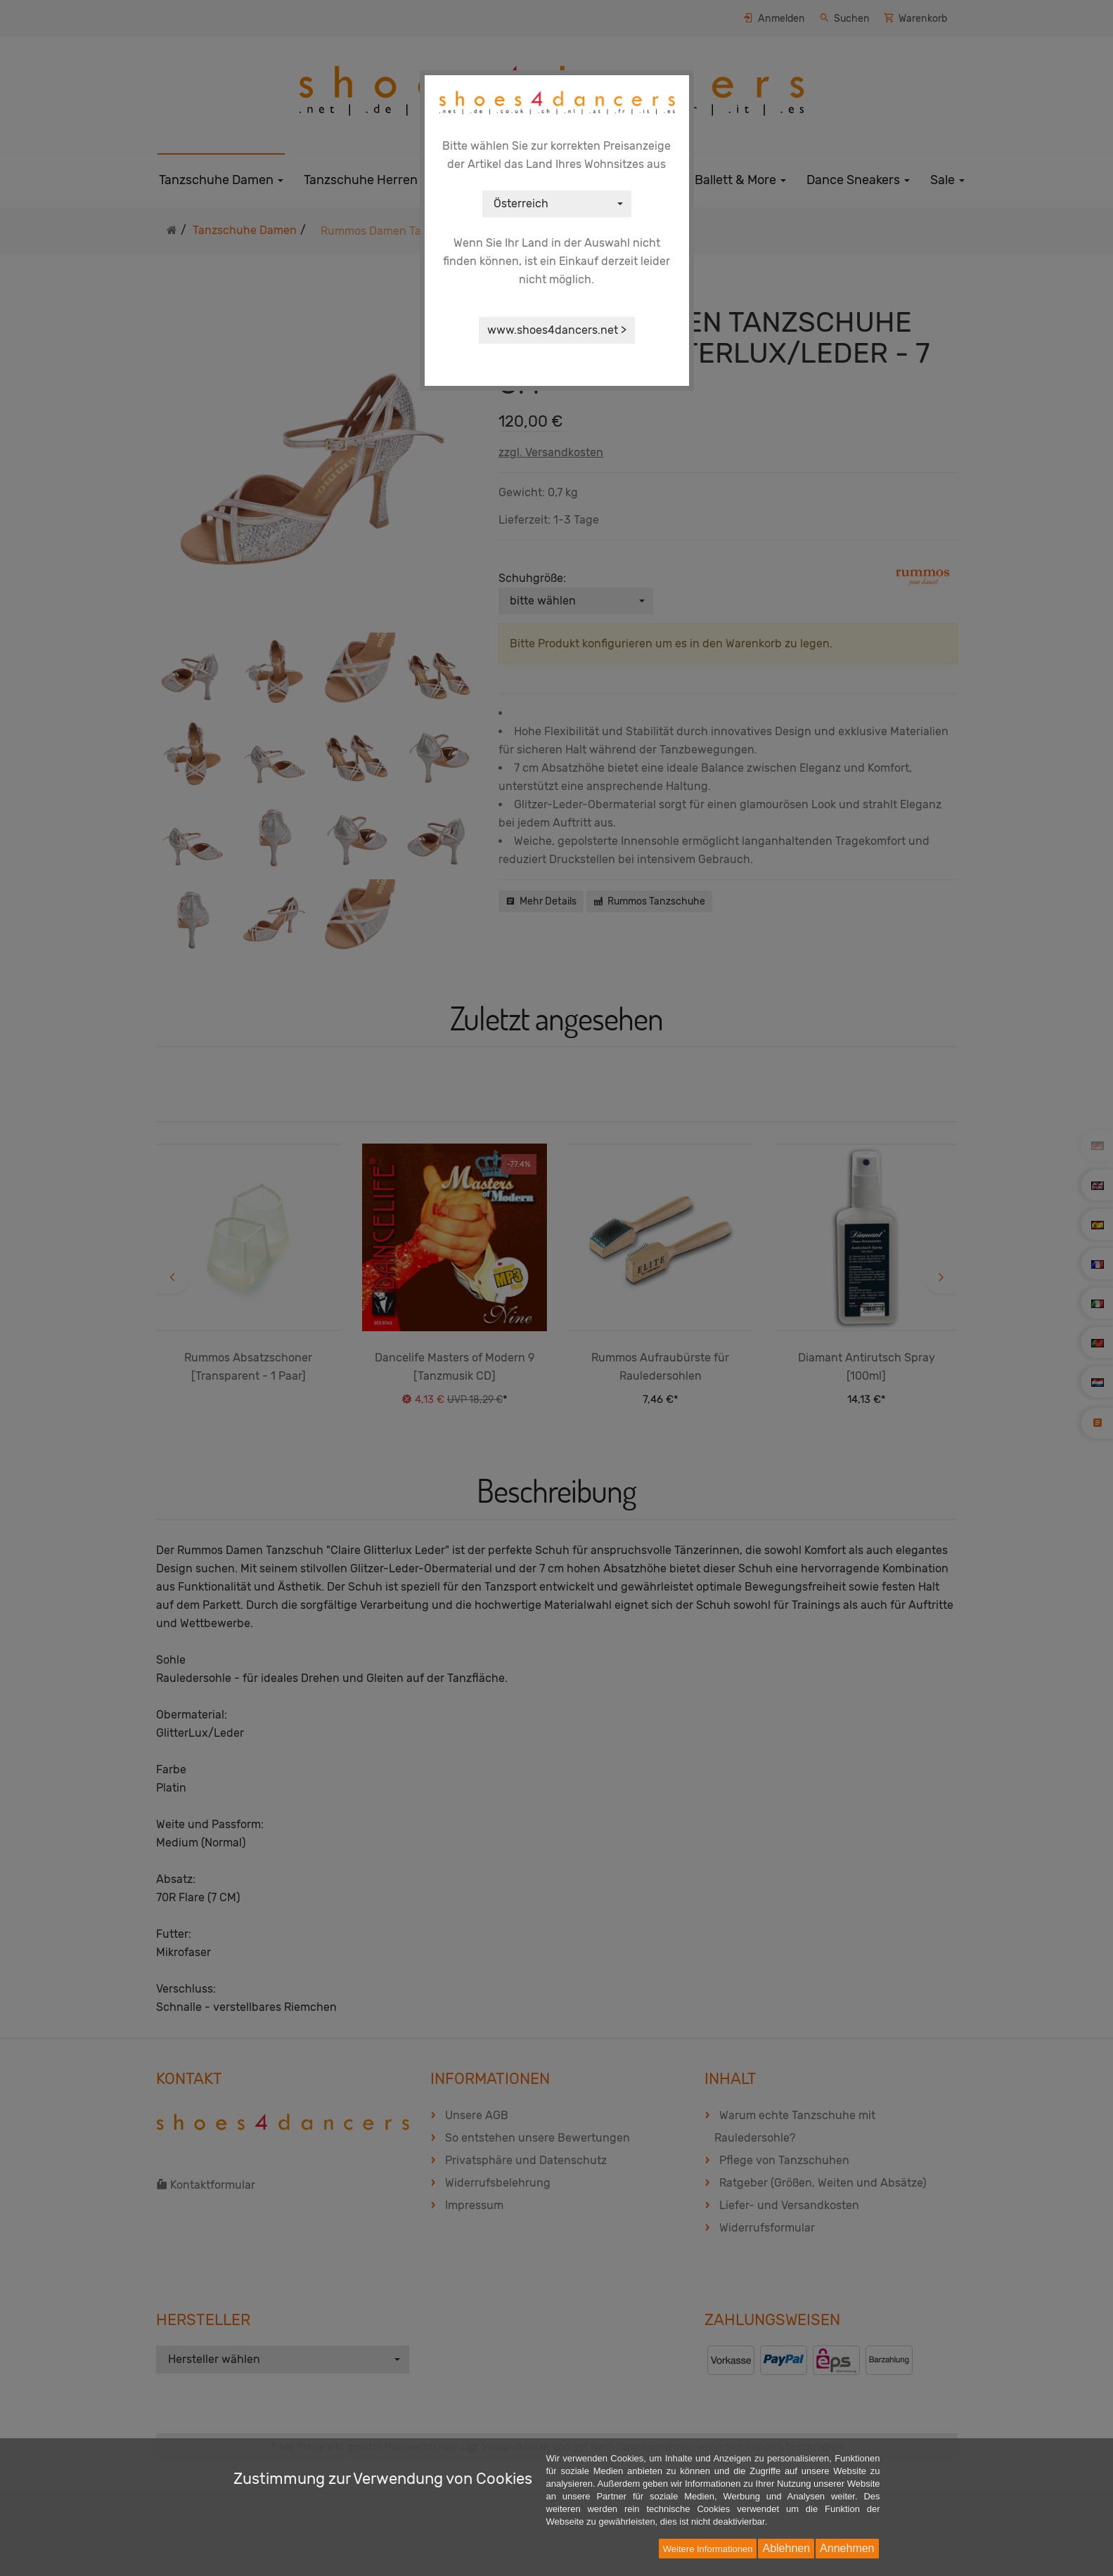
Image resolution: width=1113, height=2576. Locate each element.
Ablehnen (786, 2548)
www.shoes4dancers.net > (556, 330)
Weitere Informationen (708, 2549)
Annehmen (847, 2548)
